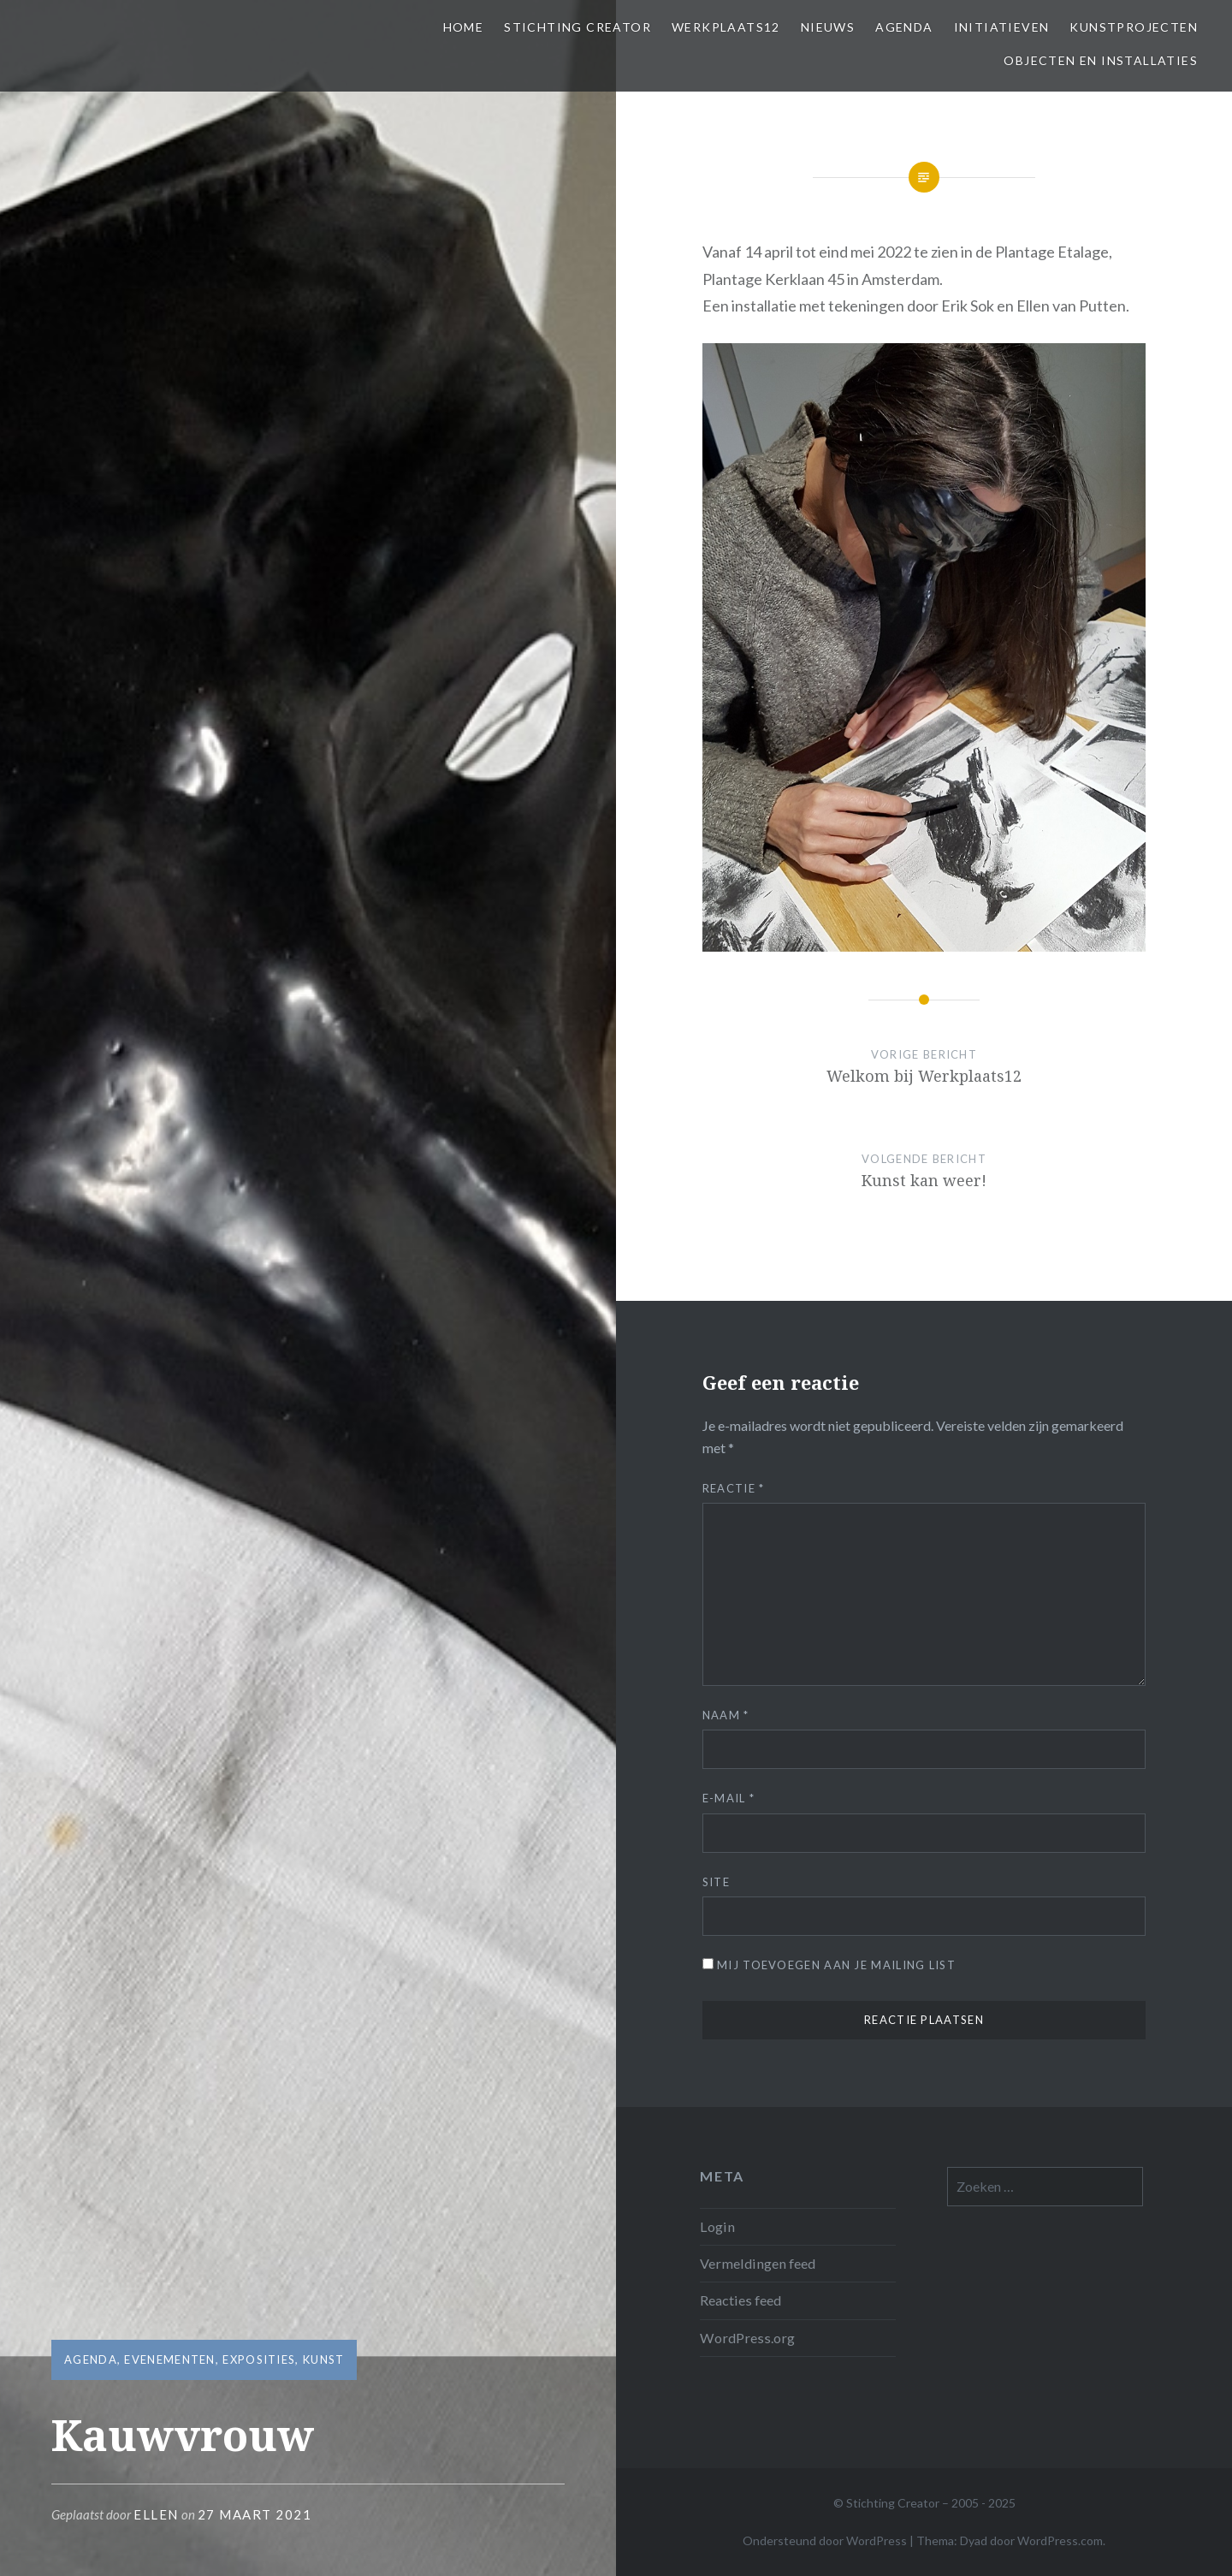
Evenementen (169, 2359)
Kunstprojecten (1133, 27)
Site (716, 1882)
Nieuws (828, 27)
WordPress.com (1060, 2540)
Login (717, 2226)
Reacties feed (740, 2300)
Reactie (733, 1488)
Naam (725, 1715)
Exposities (258, 2359)
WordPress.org (747, 2338)
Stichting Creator (577, 27)
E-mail (728, 1798)
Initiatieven (1002, 27)
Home (463, 27)
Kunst (324, 2359)
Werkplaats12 (726, 27)
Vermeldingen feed (757, 2263)
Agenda (904, 27)
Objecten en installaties (1101, 60)
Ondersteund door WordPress (825, 2540)
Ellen (156, 2514)
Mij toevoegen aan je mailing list (829, 1965)
